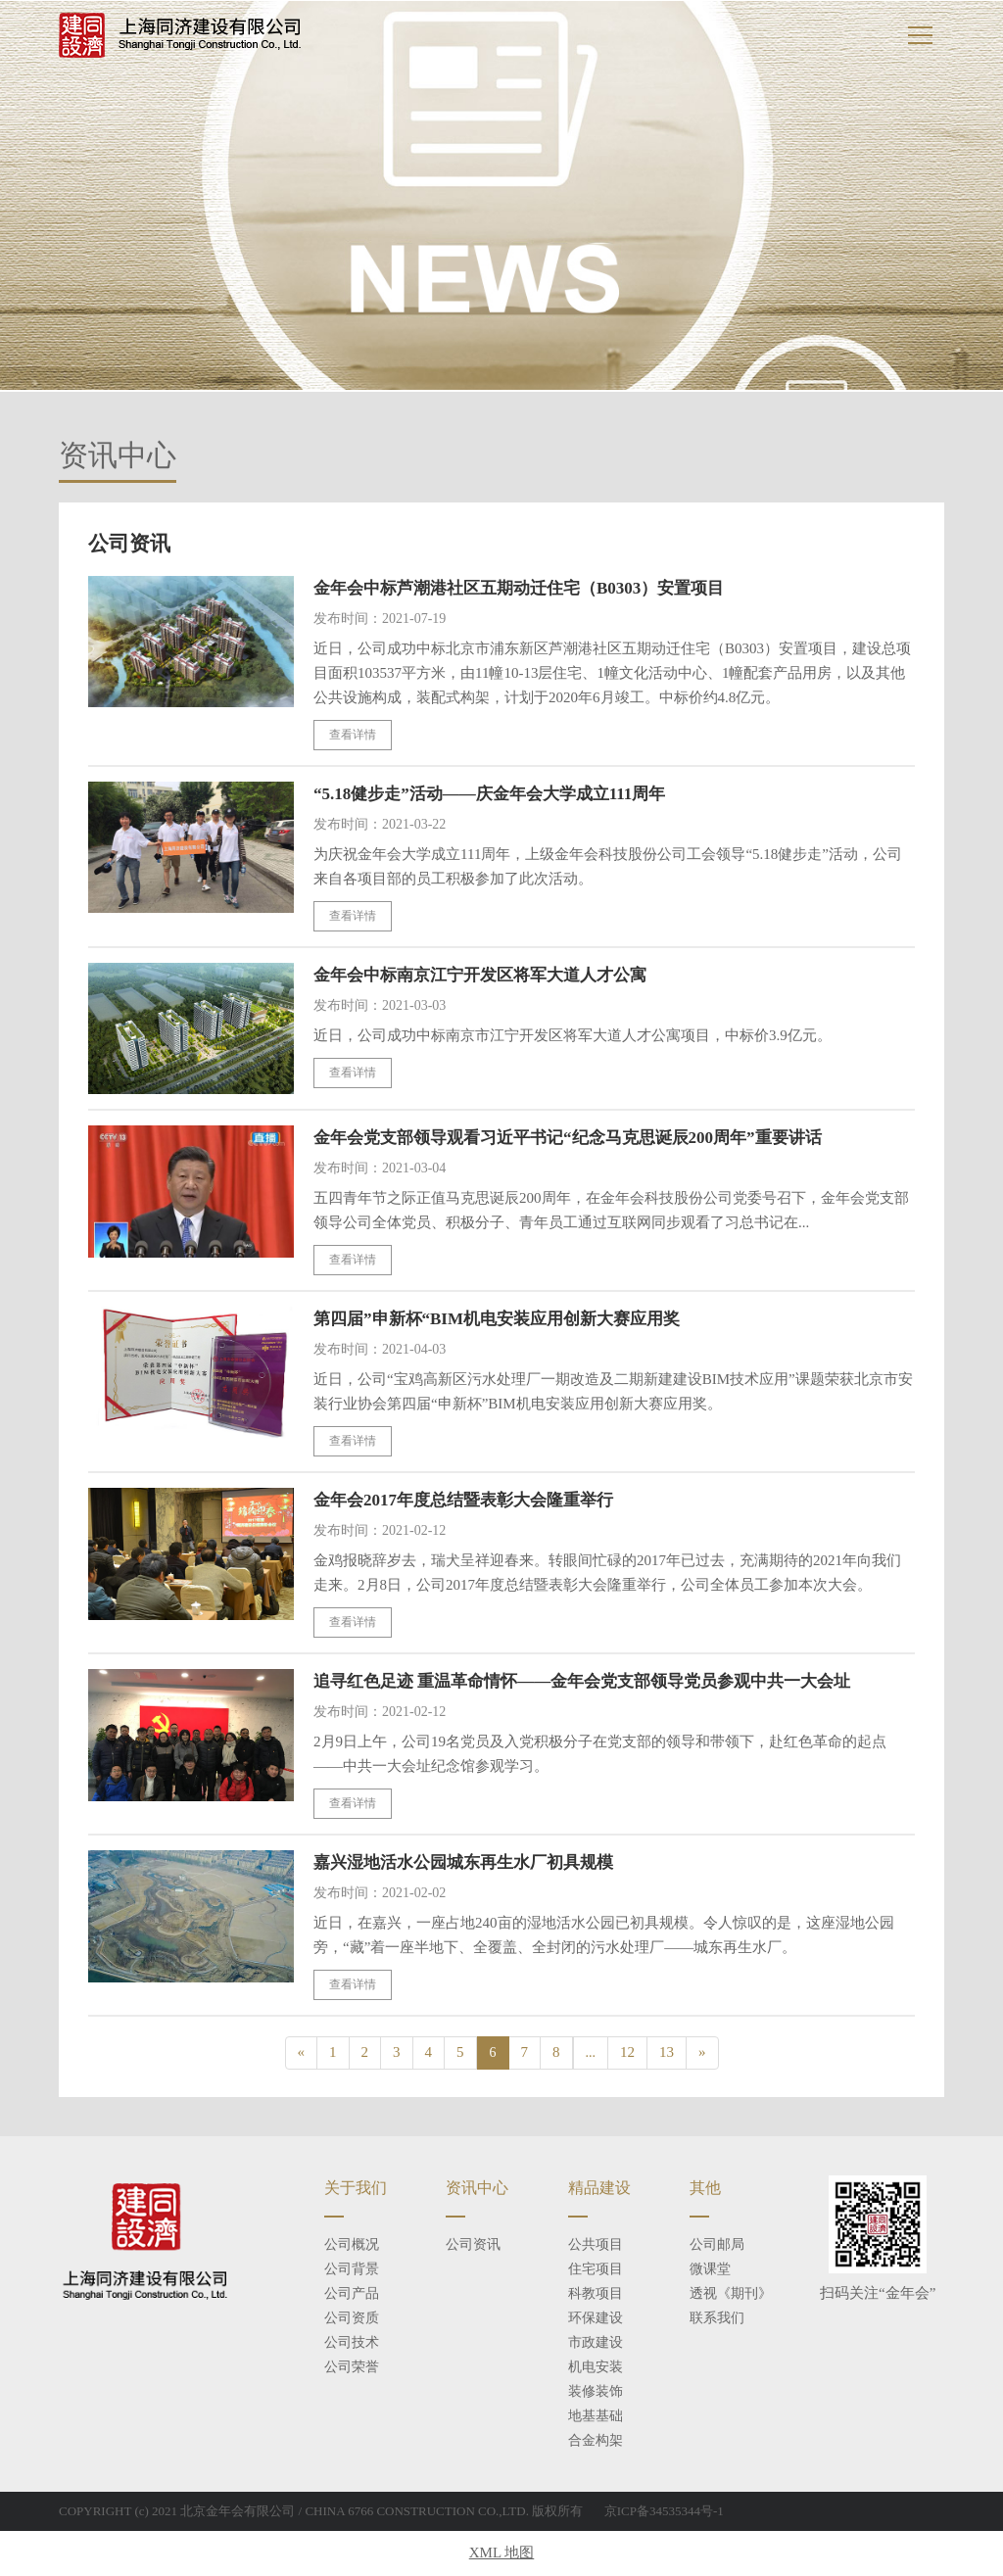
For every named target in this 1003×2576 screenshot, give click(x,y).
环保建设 (595, 2319)
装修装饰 (595, 2392)
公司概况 (351, 2245)
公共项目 (595, 2245)
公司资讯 (473, 2245)
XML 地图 (502, 2553)
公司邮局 (717, 2245)
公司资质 (351, 2319)
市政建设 (595, 2343)
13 (666, 2053)
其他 (705, 2188)
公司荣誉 (351, 2368)
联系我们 (717, 2319)
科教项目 (595, 2294)
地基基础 (595, 2416)
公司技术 (351, 2343)
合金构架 (595, 2441)
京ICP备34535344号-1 (664, 2511)
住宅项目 (595, 2270)
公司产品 (351, 2294)
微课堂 (710, 2270)
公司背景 (351, 2270)
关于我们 (355, 2188)
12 (627, 2053)
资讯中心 (477, 2188)
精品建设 (599, 2188)
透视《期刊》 (731, 2294)
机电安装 (595, 2368)
